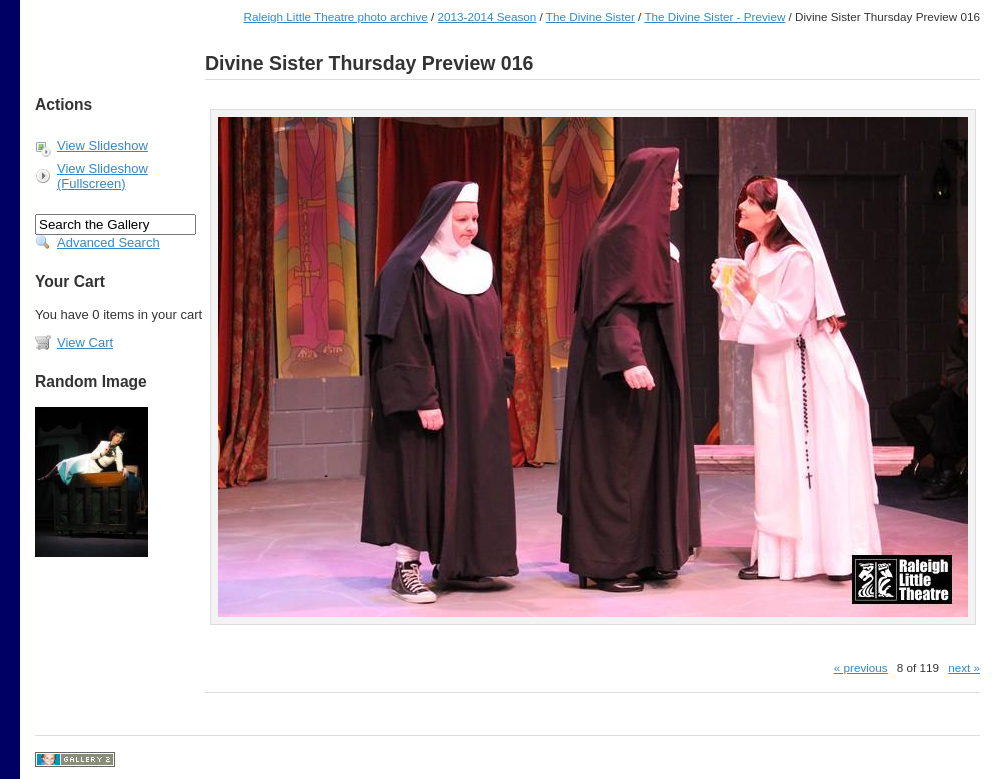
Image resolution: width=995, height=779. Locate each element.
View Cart (85, 342)
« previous (861, 667)
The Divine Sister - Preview (714, 16)
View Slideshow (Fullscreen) (102, 176)
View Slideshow (102, 145)
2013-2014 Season (487, 16)
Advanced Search (108, 242)
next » (964, 667)
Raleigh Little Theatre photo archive (335, 16)
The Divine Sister (590, 16)
